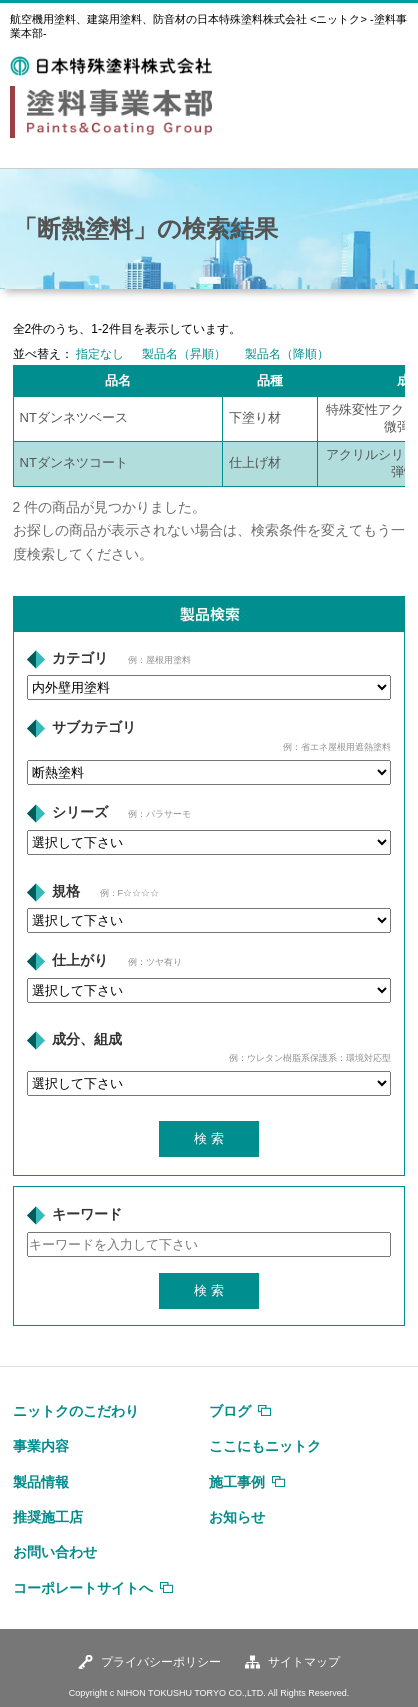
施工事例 (237, 1482)
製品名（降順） (287, 354)
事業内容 (41, 1446)
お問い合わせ (55, 1552)
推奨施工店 (48, 1517)
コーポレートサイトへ (83, 1588)
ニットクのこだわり (76, 1411)
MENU (385, 68)
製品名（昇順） (184, 354)
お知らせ (237, 1517)
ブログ (230, 1411)
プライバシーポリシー (161, 1662)
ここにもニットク (265, 1446)
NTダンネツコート (74, 462)
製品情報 (41, 1482)
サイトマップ (304, 1662)
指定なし (100, 354)
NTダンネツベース (74, 417)
